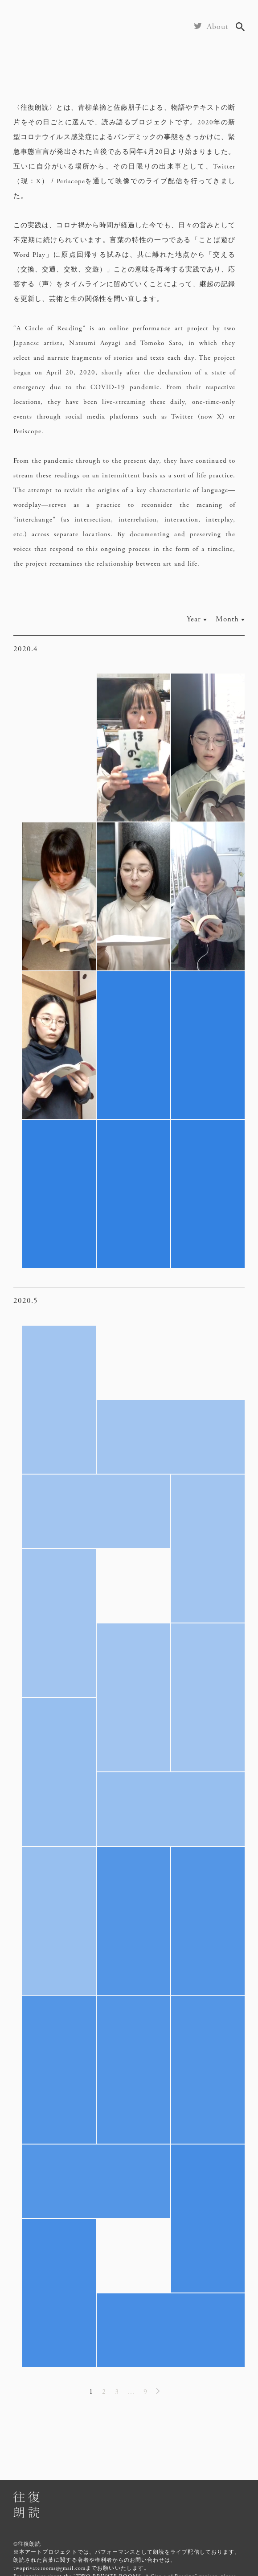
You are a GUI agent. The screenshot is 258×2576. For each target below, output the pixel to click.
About (218, 26)
